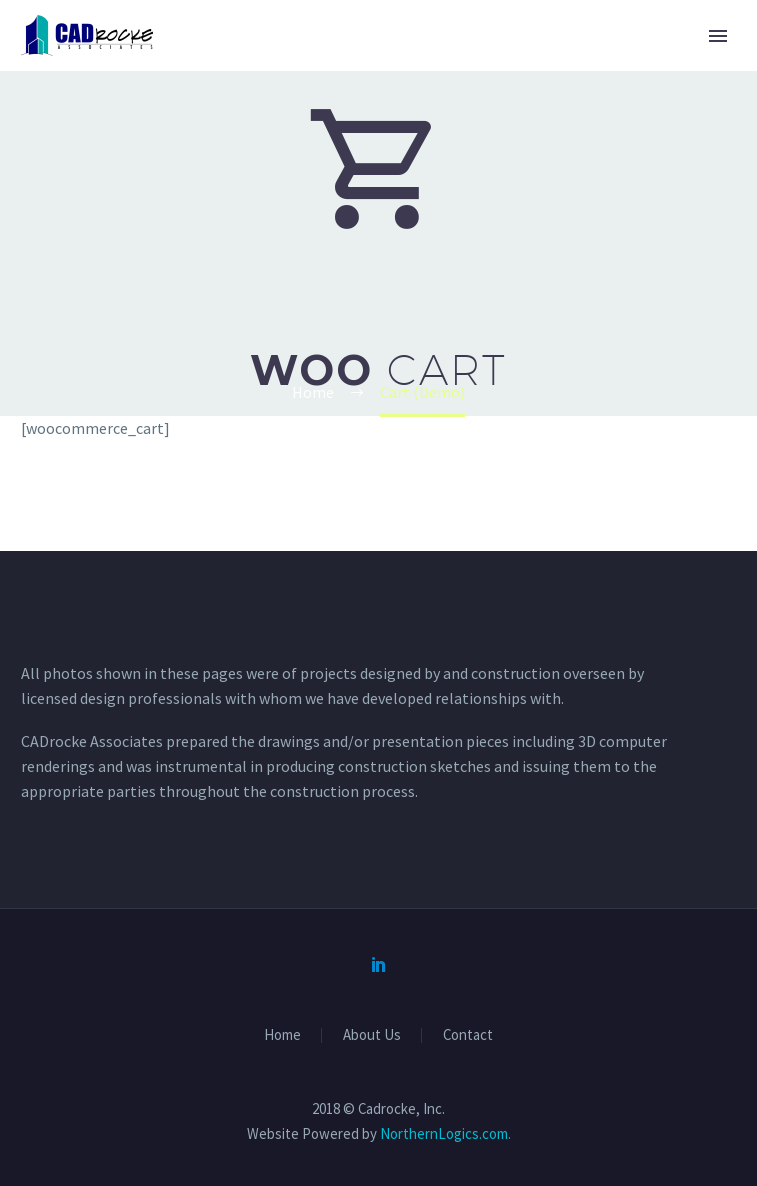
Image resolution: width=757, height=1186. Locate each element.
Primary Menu (718, 36)
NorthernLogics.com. (445, 1133)
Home (282, 1035)
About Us (372, 1035)
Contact (468, 1035)
